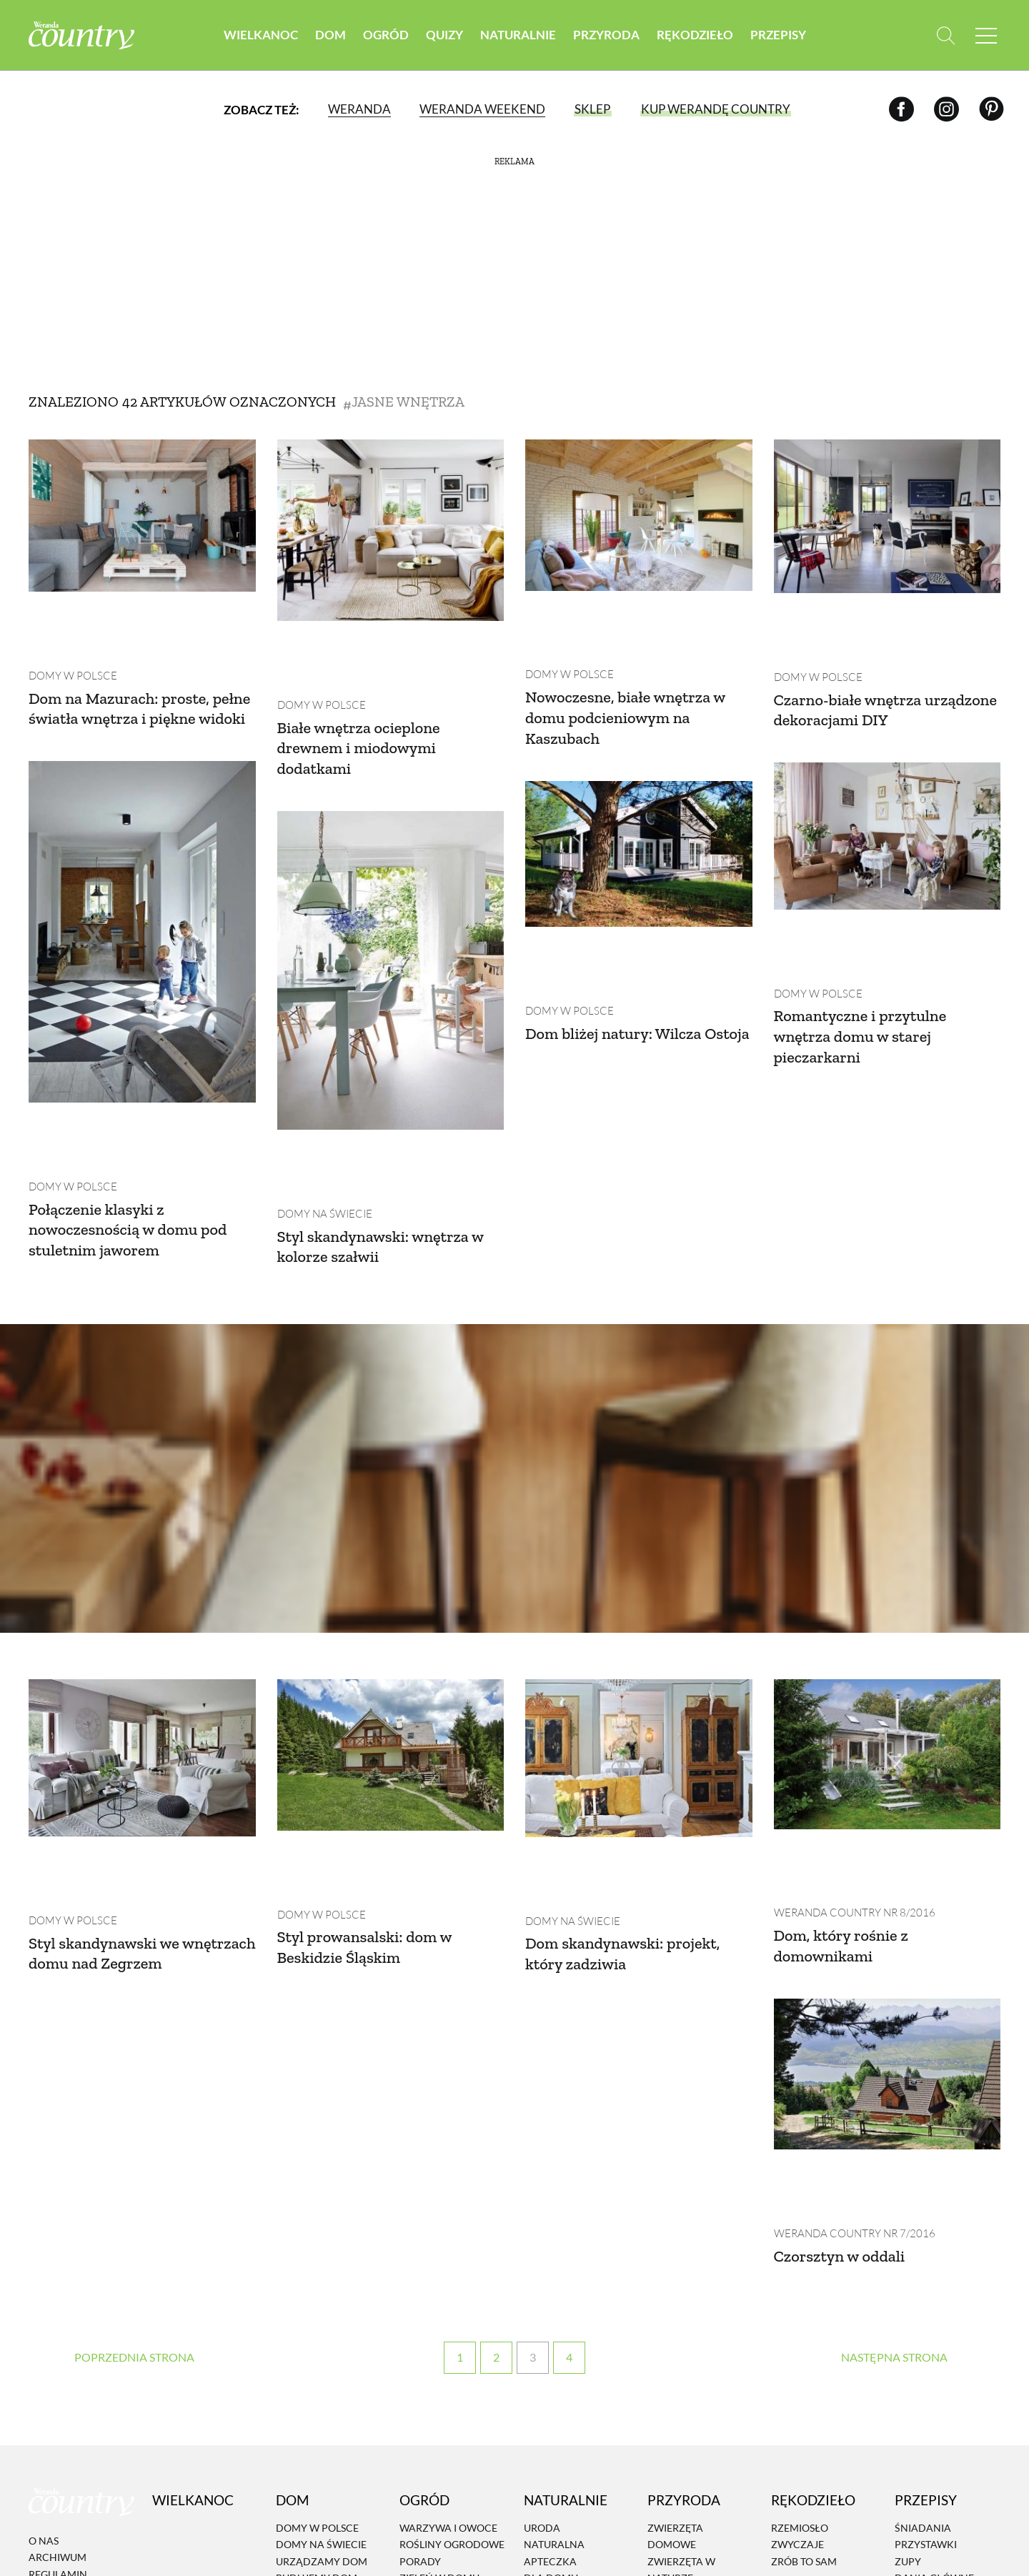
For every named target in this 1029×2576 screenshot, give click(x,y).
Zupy (908, 2308)
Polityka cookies (76, 2371)
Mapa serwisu (65, 2388)
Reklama (52, 2405)
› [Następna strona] (893, 2104)
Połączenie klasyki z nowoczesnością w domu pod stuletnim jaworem (881, 1104)
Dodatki (917, 2358)
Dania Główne (934, 2325)
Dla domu (551, 2325)
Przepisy (778, 35)
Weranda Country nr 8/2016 (849, 1723)
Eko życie (549, 2342)
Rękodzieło (695, 35)
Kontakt (52, 2421)
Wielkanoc (261, 35)
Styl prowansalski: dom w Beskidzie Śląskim (372, 1757)
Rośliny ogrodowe (451, 2292)
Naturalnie (518, 35)
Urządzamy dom (321, 2308)
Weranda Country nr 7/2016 (849, 1980)
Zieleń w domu (439, 2325)
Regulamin (58, 2321)
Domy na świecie (322, 1086)
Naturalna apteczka (554, 2300)
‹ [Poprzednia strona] (135, 2104)
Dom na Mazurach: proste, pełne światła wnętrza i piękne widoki (142, 655)
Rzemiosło (799, 2275)
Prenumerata (944, 2451)
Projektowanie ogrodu (441, 2350)
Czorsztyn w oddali (845, 2002)
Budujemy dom (316, 2325)
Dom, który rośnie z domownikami (847, 1755)
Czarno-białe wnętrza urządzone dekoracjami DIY (877, 646)
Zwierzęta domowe (675, 2283)
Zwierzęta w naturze (681, 2316)
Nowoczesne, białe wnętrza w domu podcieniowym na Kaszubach (633, 654)
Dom (330, 35)
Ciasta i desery (934, 2342)
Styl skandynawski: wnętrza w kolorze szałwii (389, 1119)
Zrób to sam (804, 2308)
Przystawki (926, 2292)
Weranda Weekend (482, 110)
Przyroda (606, 35)
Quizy (444, 35)
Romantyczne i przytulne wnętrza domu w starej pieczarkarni (619, 928)
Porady (420, 2308)
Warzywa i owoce (448, 2275)
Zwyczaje (797, 2292)
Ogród (386, 35)
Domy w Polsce (69, 612)
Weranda (358, 110)
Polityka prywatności (65, 2346)
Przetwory (925, 2375)
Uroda (542, 2275)
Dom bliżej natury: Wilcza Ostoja (124, 917)
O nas (44, 2288)
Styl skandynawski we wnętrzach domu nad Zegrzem (111, 1773)
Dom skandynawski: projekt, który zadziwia (631, 1763)
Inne (907, 2392)
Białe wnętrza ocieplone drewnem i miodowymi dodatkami (365, 684)
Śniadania (923, 2275)
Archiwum (57, 2305)
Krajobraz (677, 2342)
